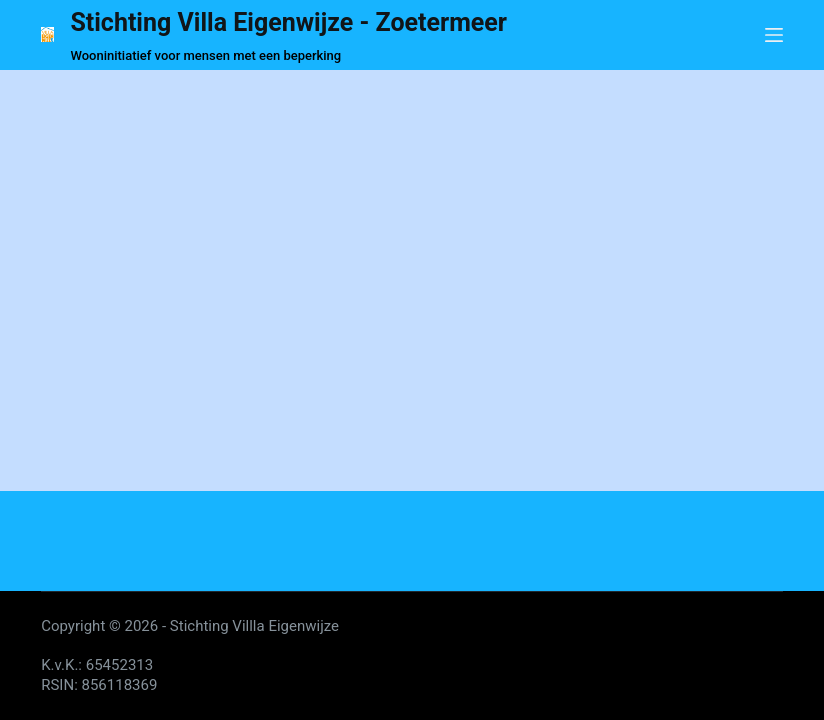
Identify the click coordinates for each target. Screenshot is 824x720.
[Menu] (774, 35)
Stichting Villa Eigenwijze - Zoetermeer (288, 22)
